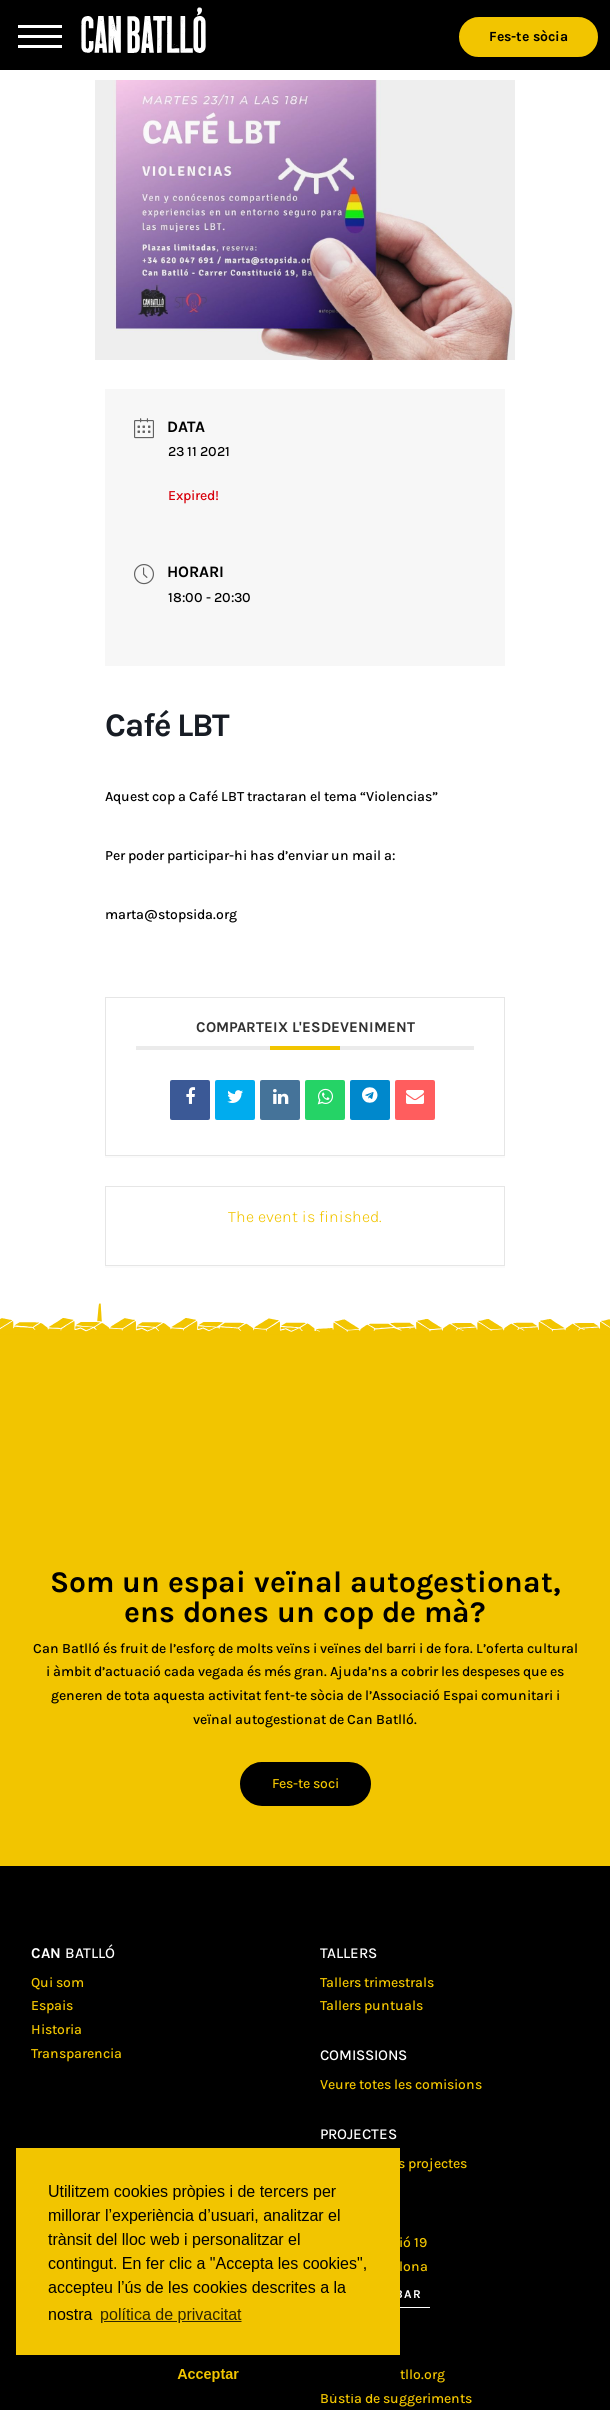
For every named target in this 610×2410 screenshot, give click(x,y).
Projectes (358, 2134)
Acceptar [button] (208, 2374)
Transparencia (76, 2053)
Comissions (363, 2055)
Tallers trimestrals (377, 1982)
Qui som (57, 1982)
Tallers (348, 1953)
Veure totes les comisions (401, 2084)
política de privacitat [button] (170, 2314)
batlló (73, 1953)
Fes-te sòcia (528, 36)
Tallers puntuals (371, 2005)
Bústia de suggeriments (396, 2398)
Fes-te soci (305, 1783)
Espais (52, 2005)
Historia (56, 2029)
